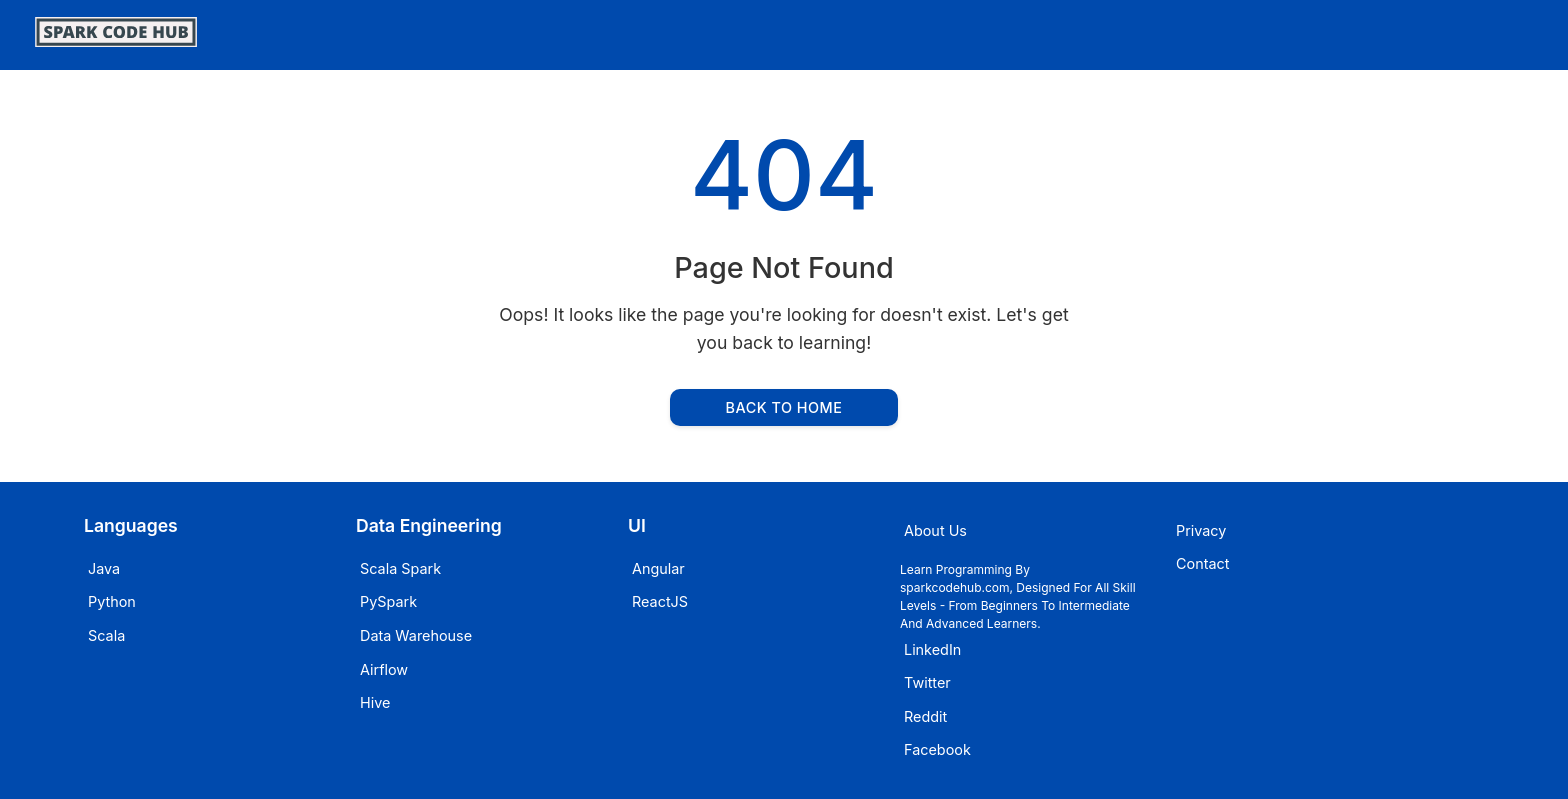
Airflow (384, 669)
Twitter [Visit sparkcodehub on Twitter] (927, 682)
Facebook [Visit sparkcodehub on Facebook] (937, 749)
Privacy (1201, 530)
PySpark (388, 601)
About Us (935, 530)
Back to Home (784, 407)
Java (104, 568)
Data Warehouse (416, 635)
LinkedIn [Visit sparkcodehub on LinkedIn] (932, 649)
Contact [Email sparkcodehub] (1202, 563)
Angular (658, 568)
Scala (106, 635)
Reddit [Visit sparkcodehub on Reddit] (925, 716)
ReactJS (660, 601)
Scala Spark (400, 568)
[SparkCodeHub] (116, 40)
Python (112, 601)
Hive (375, 702)
